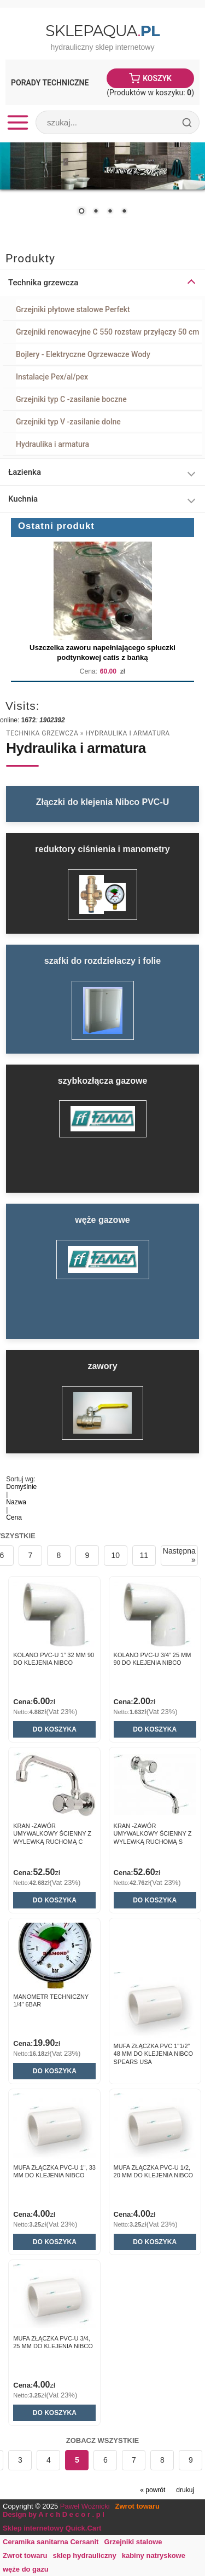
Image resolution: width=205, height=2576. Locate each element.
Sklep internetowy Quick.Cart (52, 2528)
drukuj (185, 2490)
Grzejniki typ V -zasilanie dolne (68, 421)
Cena (14, 1517)
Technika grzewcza (42, 733)
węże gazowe (102, 1219)
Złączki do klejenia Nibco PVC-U (102, 802)
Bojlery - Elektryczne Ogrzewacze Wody (83, 354)
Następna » (179, 1555)
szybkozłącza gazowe (103, 1080)
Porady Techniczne (50, 82)
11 (144, 1555)
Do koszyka (55, 1729)
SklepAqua (102, 30)
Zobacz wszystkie (102, 2440)
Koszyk (157, 78)
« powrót (152, 2490)
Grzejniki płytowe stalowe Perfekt (73, 309)
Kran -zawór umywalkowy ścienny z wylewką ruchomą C (52, 1833)
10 (116, 1555)
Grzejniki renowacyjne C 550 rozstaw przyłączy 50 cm (107, 331)
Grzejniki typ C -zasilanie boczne (71, 399)
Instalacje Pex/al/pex (52, 376)
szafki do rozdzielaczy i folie (102, 960)
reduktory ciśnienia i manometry (102, 849)
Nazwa (16, 1502)
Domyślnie (21, 1487)
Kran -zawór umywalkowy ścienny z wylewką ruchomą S (153, 1833)
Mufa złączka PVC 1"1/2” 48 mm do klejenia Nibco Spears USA (153, 2054)
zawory (102, 1366)
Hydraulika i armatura (52, 444)
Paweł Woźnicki (85, 2506)
